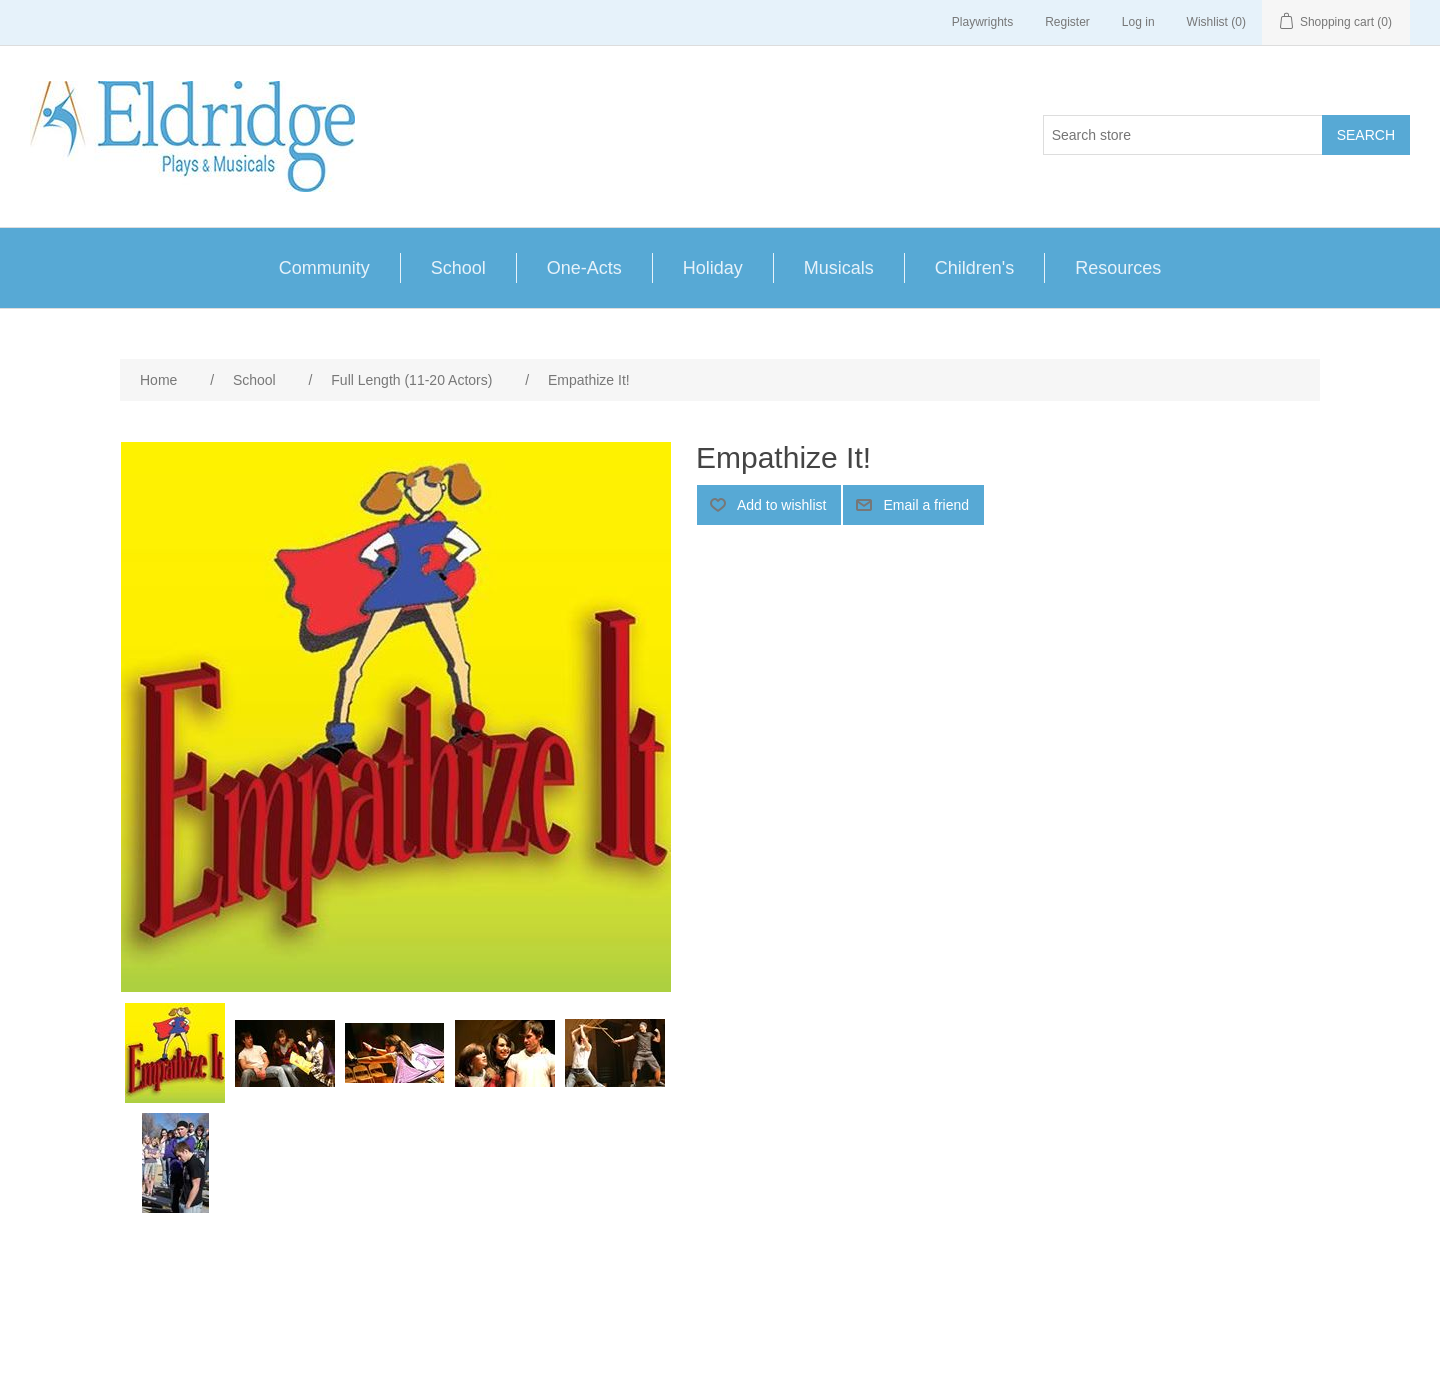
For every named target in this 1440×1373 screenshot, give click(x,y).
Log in (1138, 22)
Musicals (839, 268)
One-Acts (584, 268)
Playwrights (982, 22)
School (458, 268)
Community (324, 268)
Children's (974, 268)
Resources (1118, 268)
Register (1067, 22)
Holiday (713, 268)
